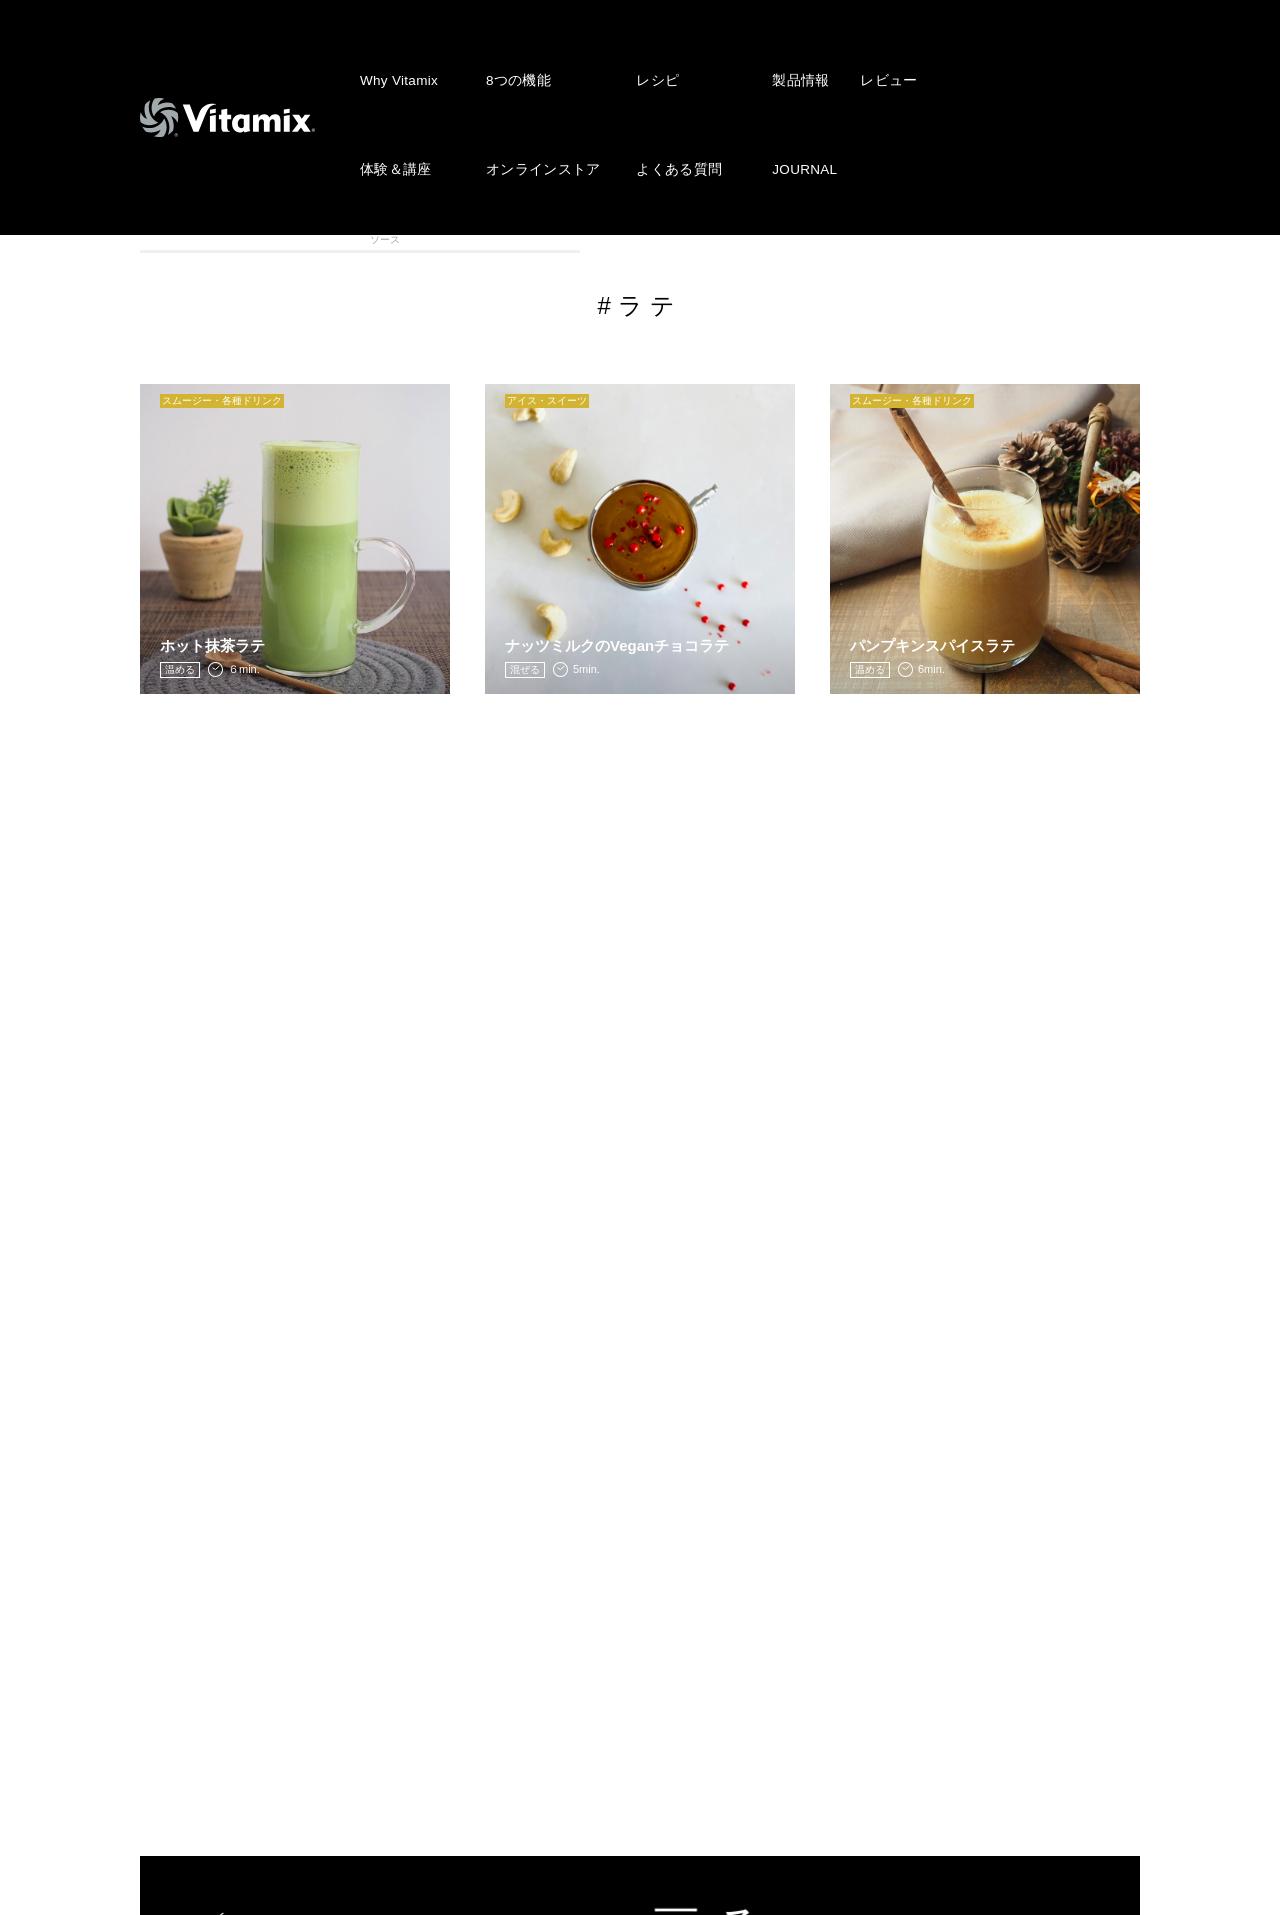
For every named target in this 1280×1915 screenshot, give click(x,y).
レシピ (646, 55)
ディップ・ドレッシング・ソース (702, 239)
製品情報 (782, 55)
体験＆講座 (393, 96)
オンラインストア (536, 96)
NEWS (484, 1512)
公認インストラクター (537, 1724)
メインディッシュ (828, 238)
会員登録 (491, 1633)
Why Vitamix (397, 55)
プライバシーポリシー (838, 1572)
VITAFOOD (1077, 238)
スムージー (327, 238)
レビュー (867, 55)
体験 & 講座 (203, 1662)
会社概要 (792, 1542)
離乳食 (952, 238)
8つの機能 (513, 55)
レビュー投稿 (506, 1603)
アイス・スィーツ (453, 238)
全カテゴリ (202, 238)
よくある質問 (666, 96)
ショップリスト (514, 1694)
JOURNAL (787, 96)
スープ (577, 238)
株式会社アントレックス (846, 1512)
